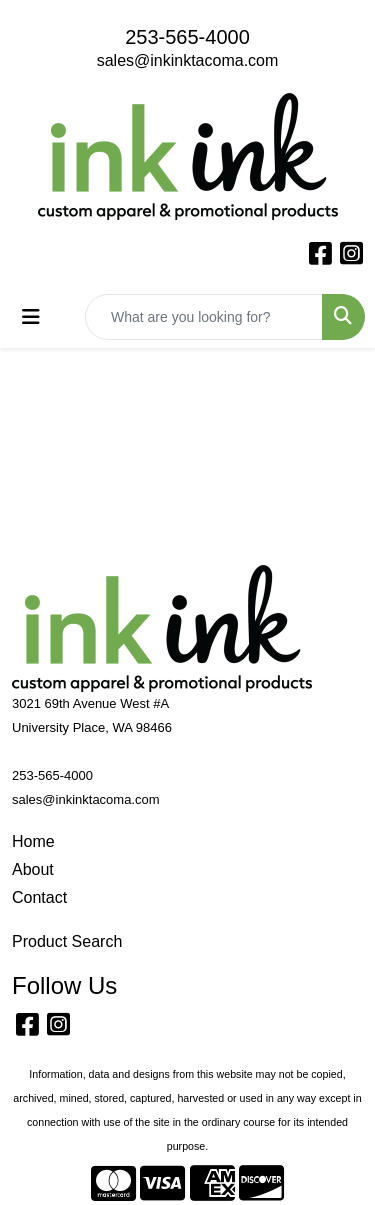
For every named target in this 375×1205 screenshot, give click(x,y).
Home (33, 841)
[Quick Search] (204, 317)
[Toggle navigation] (31, 317)
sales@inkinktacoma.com (188, 60)
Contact (39, 897)
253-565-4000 (187, 37)
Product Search (67, 941)
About (33, 869)
